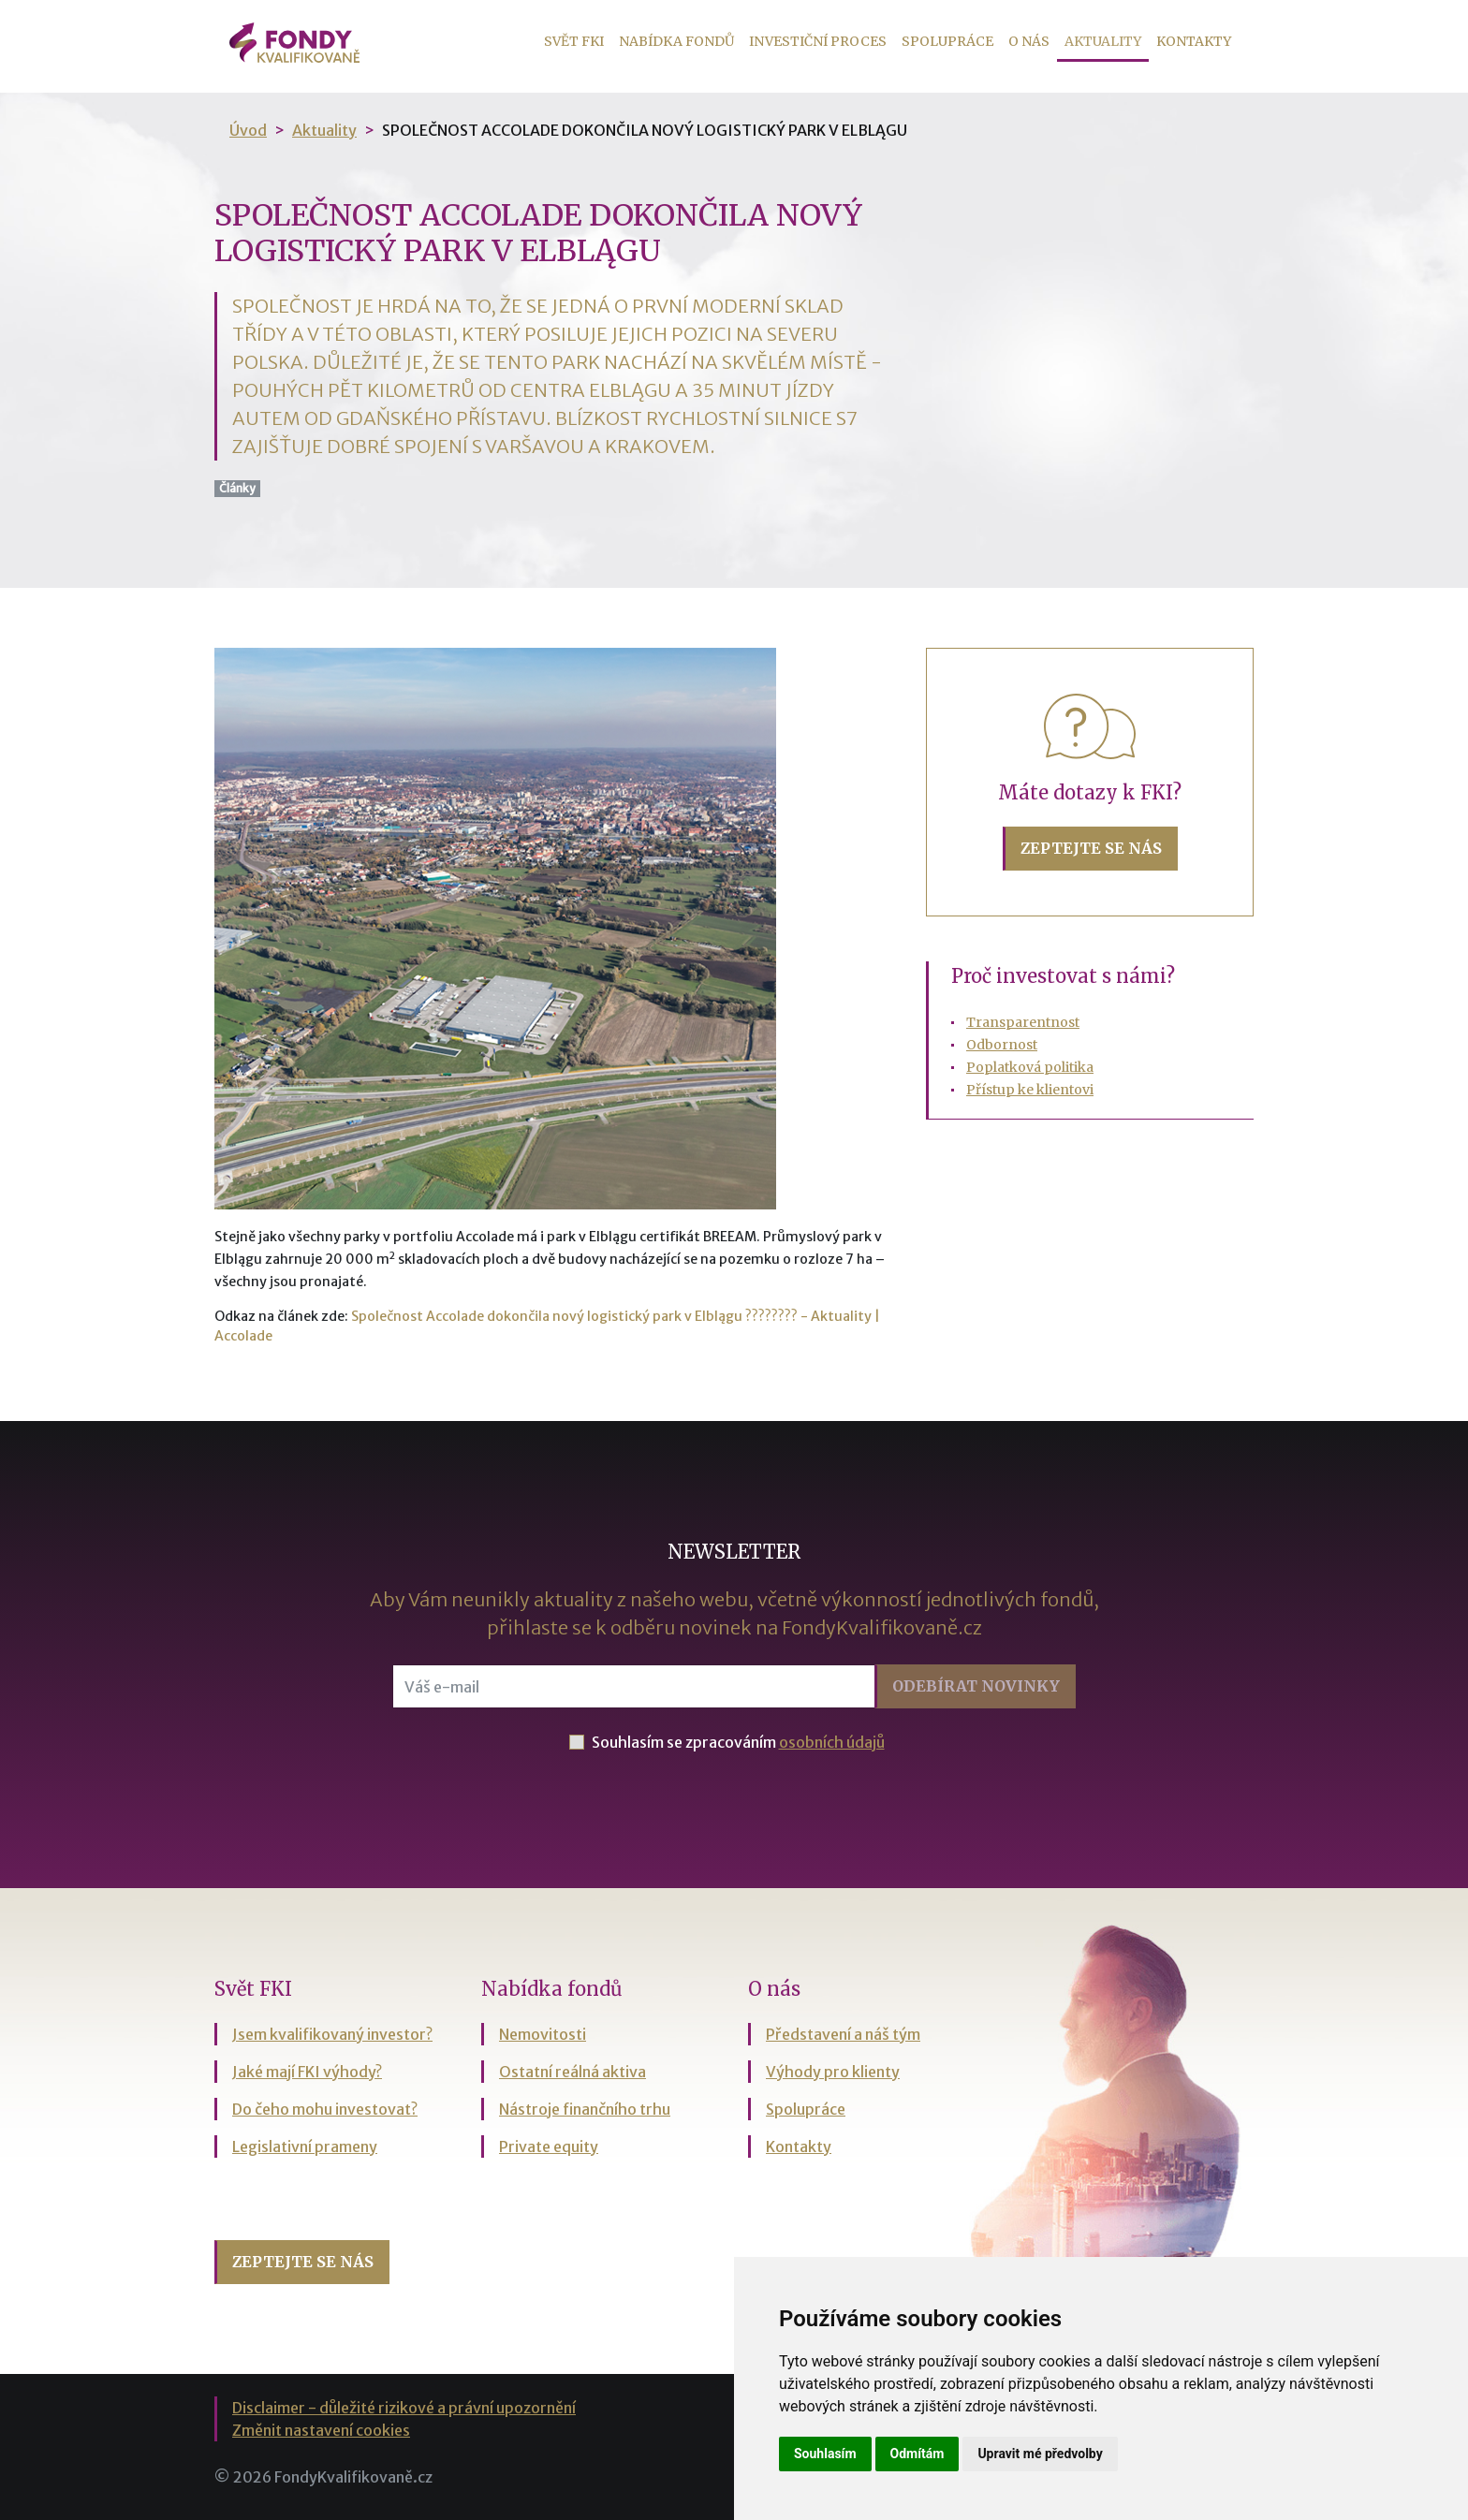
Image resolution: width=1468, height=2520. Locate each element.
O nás (1029, 41)
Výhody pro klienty (833, 2071)
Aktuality (1106, 40)
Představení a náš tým (843, 2034)
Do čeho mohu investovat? (325, 2109)
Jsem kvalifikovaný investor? (332, 2034)
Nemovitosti (542, 2034)
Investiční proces (818, 41)
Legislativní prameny (304, 2146)
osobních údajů (832, 1742)
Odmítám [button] (917, 2453)
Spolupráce (947, 41)
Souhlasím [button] (825, 2453)
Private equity (548, 2146)
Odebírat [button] (976, 1686)
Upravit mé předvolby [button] (1039, 2453)
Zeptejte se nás (1091, 848)
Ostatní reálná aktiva (572, 2071)
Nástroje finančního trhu (584, 2109)
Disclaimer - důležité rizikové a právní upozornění (404, 2407)
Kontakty (1193, 41)
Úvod (248, 130)
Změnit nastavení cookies (321, 2430)
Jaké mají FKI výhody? (307, 2071)
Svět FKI (574, 41)
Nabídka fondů (676, 41)
